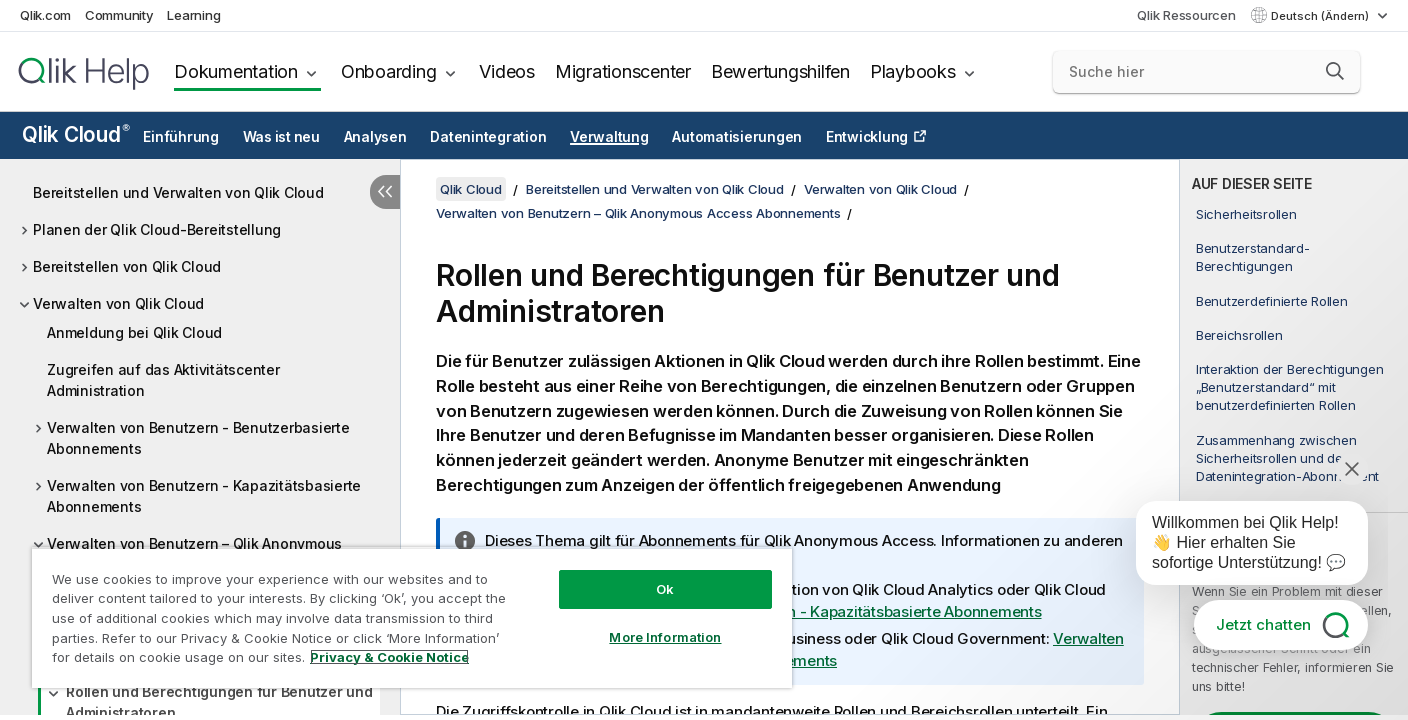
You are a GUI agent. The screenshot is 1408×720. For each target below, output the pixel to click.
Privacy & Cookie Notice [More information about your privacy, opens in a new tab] (389, 657)
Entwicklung (867, 137)
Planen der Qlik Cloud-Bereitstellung (157, 229)
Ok (665, 589)
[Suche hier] (1206, 72)
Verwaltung (609, 137)
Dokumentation (236, 71)
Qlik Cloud (76, 134)
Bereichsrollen (1239, 335)
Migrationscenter (623, 71)
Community (119, 15)
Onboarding (389, 71)
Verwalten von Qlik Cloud (118, 303)
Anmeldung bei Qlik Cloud (134, 332)
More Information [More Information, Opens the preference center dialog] (665, 637)
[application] (1238, 547)
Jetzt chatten (1263, 624)
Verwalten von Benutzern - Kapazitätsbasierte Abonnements (204, 496)
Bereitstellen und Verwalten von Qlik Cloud (178, 192)
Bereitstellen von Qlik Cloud (127, 266)
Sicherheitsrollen (1246, 214)
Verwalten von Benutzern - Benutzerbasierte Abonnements (198, 438)
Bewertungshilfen (780, 71)
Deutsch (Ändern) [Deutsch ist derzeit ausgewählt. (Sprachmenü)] (1321, 16)
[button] (1335, 71)
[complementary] (1294, 437)
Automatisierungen (737, 137)
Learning (193, 15)
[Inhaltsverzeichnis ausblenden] (385, 192)
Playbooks (913, 71)
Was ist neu (281, 137)
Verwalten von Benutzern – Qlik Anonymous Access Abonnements (638, 213)
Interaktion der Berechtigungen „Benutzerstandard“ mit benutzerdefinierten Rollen (1290, 387)
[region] (412, 617)
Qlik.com (45, 15)
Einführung (181, 137)
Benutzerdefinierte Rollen (1272, 301)
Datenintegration (488, 137)
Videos (507, 71)
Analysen (375, 137)
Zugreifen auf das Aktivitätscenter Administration (163, 380)
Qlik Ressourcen (1186, 15)
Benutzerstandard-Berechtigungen (1253, 257)
